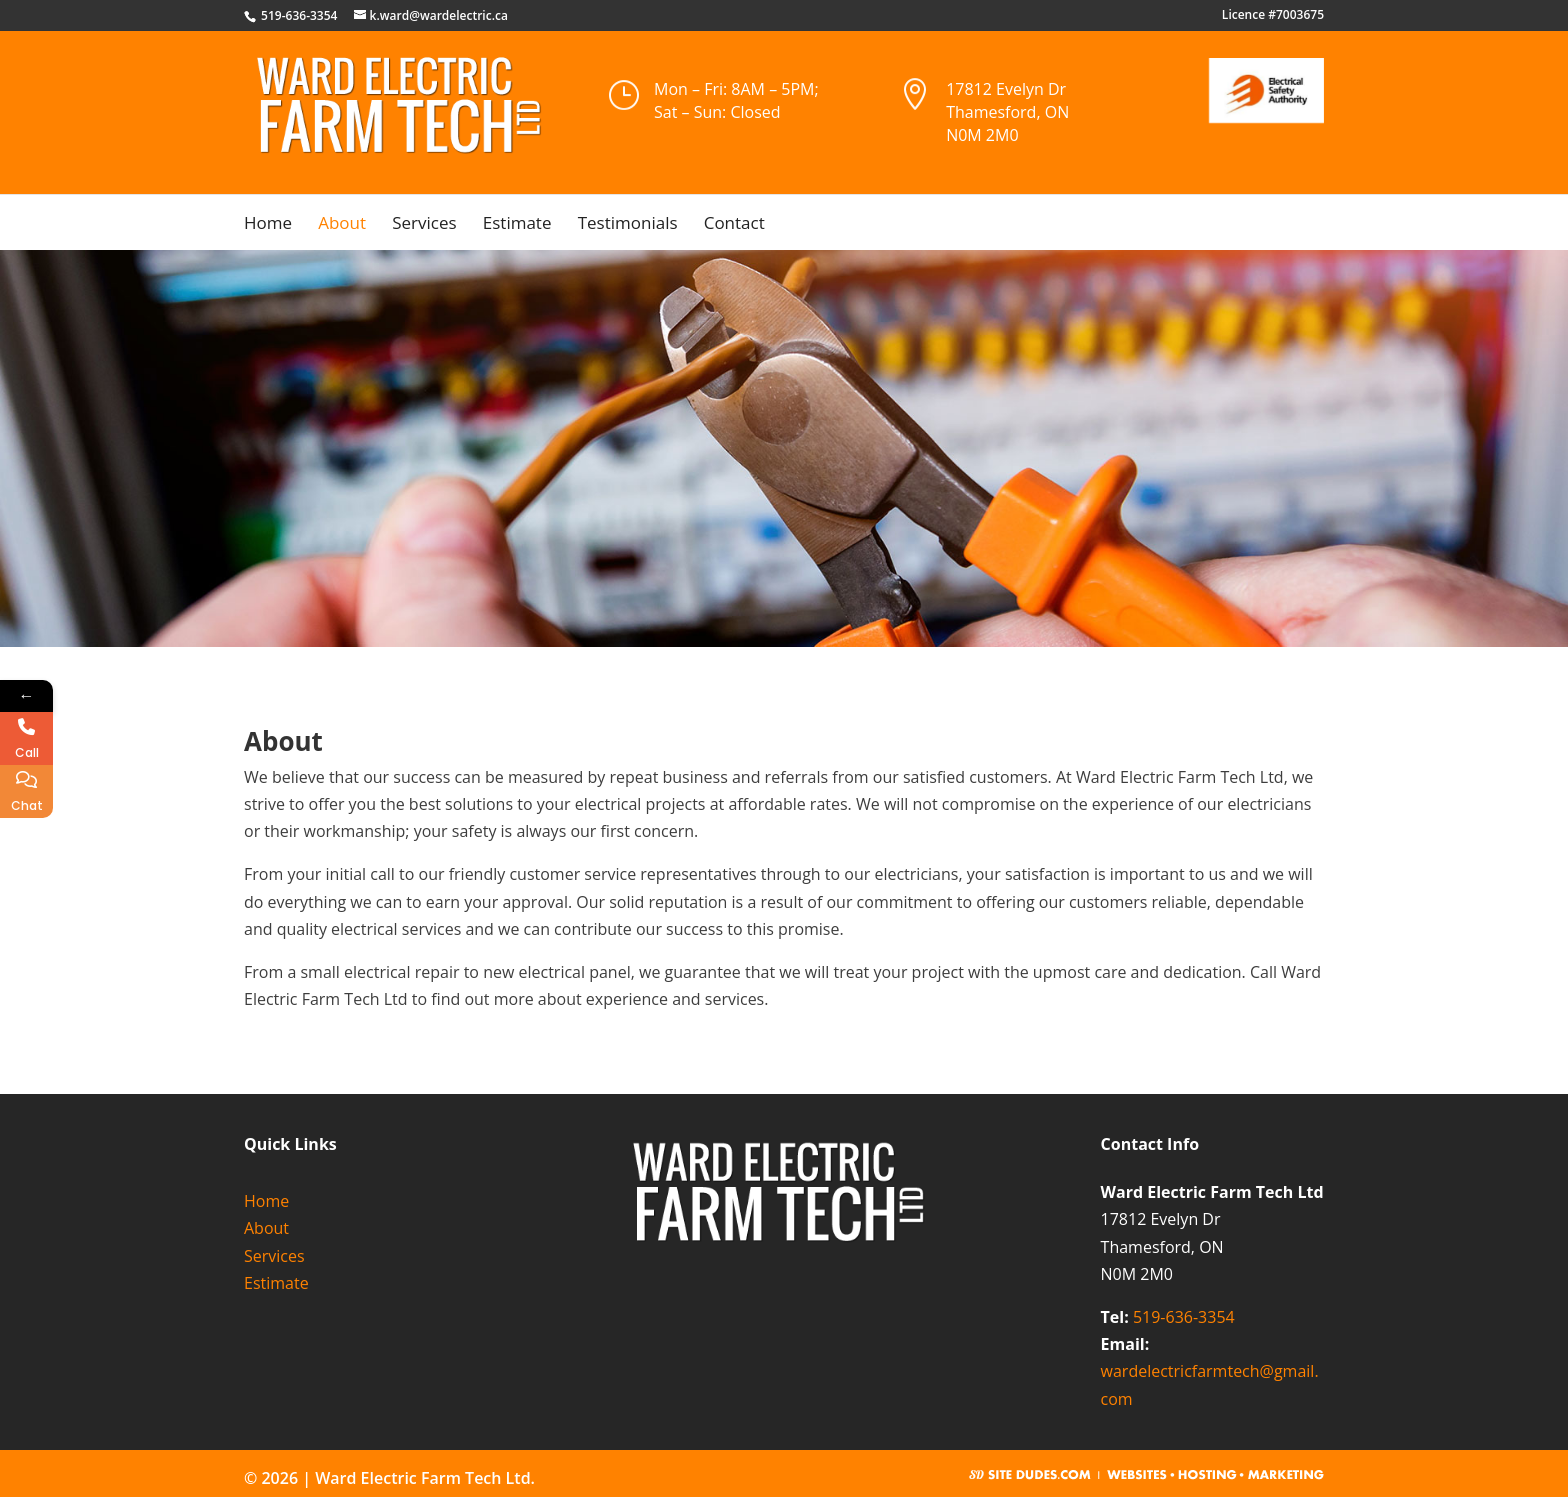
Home (268, 225)
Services (424, 225)
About (342, 225)
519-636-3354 (1184, 1317)
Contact (734, 225)
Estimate (517, 225)
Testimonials (628, 225)
